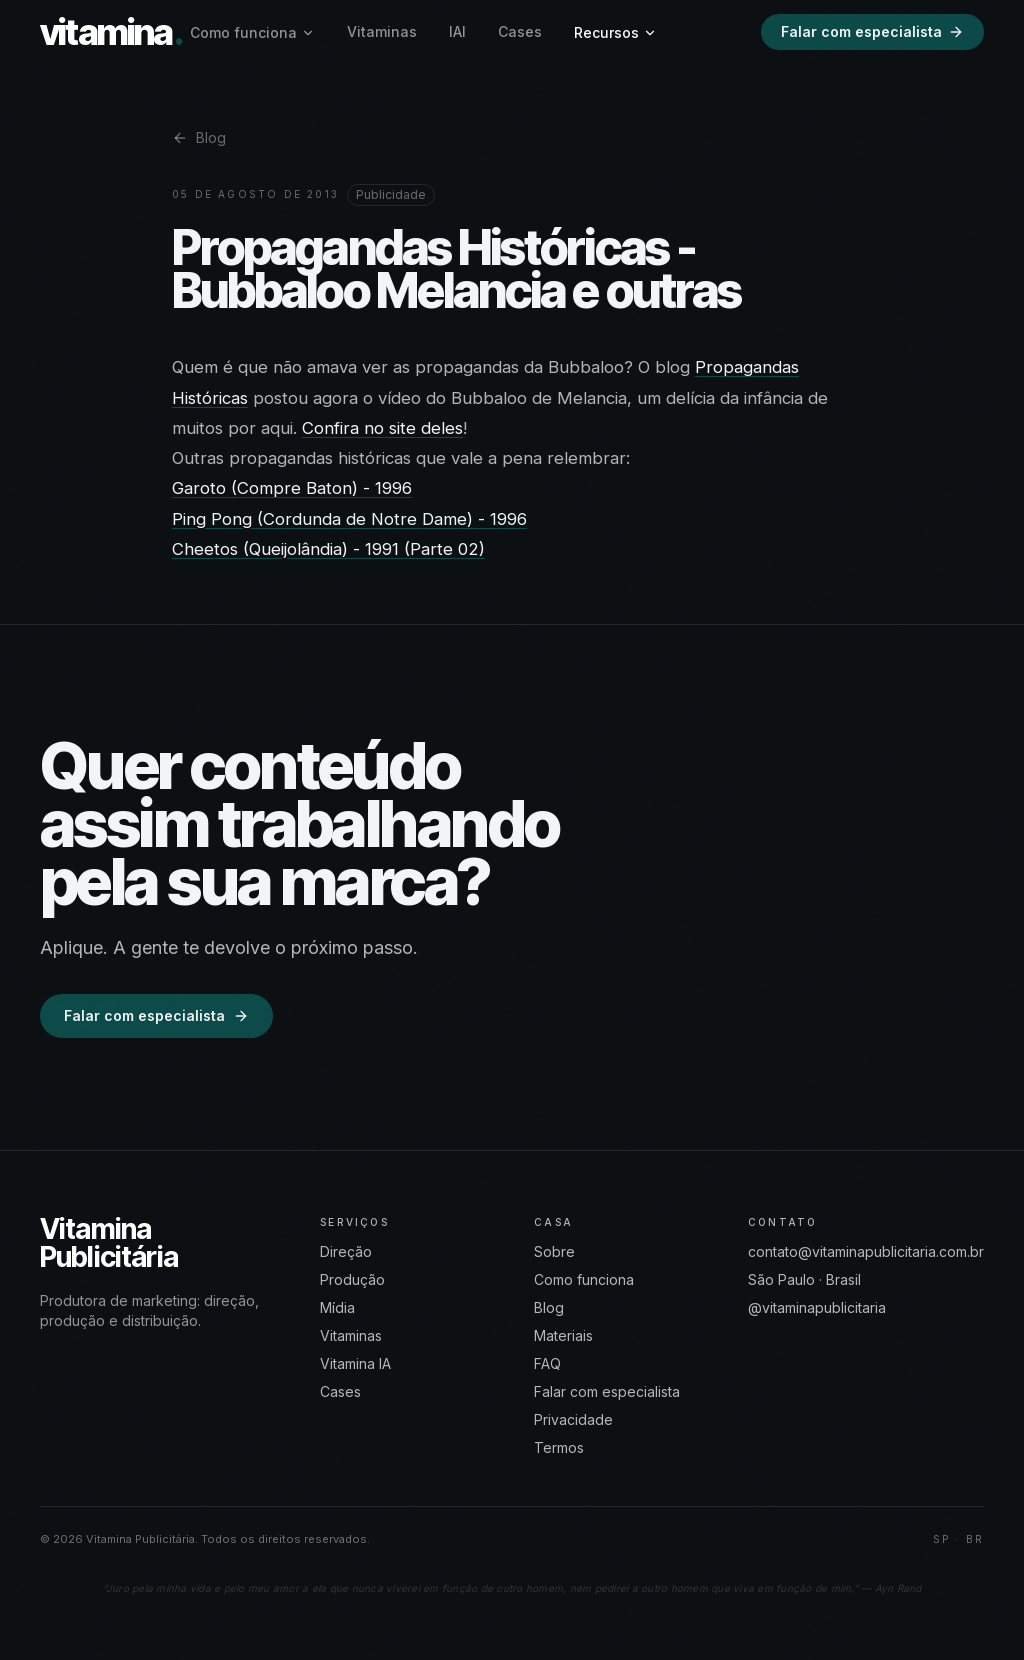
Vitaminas (382, 31)
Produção (352, 1279)
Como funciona (252, 32)
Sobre (554, 1251)
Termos (559, 1447)
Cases (520, 31)
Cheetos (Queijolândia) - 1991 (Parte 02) (328, 549)
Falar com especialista (872, 31)
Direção (346, 1251)
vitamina (111, 32)
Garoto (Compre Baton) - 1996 (292, 488)
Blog (199, 137)
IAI (457, 31)
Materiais (563, 1335)
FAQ (547, 1363)
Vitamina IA (355, 1363)
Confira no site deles (382, 428)
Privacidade (573, 1419)
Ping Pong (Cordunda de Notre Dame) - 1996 (349, 519)
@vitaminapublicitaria (817, 1307)
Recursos (615, 32)
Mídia (337, 1307)
